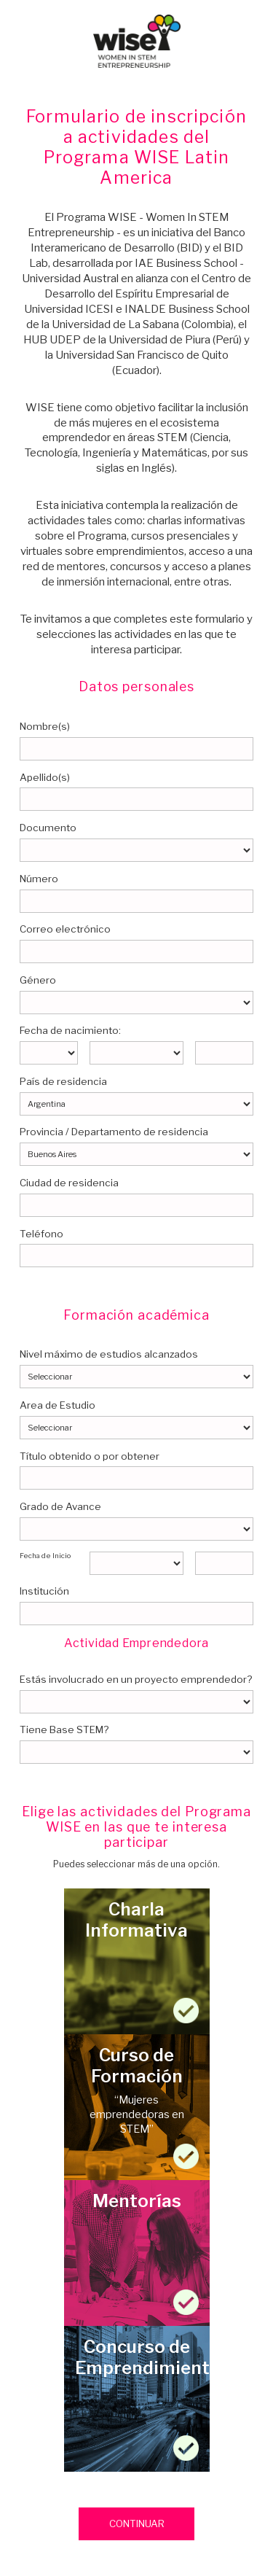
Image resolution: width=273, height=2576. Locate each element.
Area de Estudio (57, 1405)
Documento (48, 827)
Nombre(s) (45, 726)
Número (39, 878)
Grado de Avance (60, 1506)
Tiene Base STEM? (64, 1729)
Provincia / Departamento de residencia (114, 1131)
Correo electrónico (65, 929)
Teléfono (41, 1234)
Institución (44, 1591)
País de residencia (63, 1081)
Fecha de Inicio (45, 1556)
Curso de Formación (137, 2107)
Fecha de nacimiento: (70, 1030)
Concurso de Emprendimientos (137, 2399)
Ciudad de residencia (69, 1182)
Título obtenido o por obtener (89, 1456)
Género (38, 980)
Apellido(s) (45, 777)
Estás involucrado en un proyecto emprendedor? (136, 1679)
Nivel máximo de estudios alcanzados (109, 1354)
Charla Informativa (137, 1961)
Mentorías (137, 2253)
